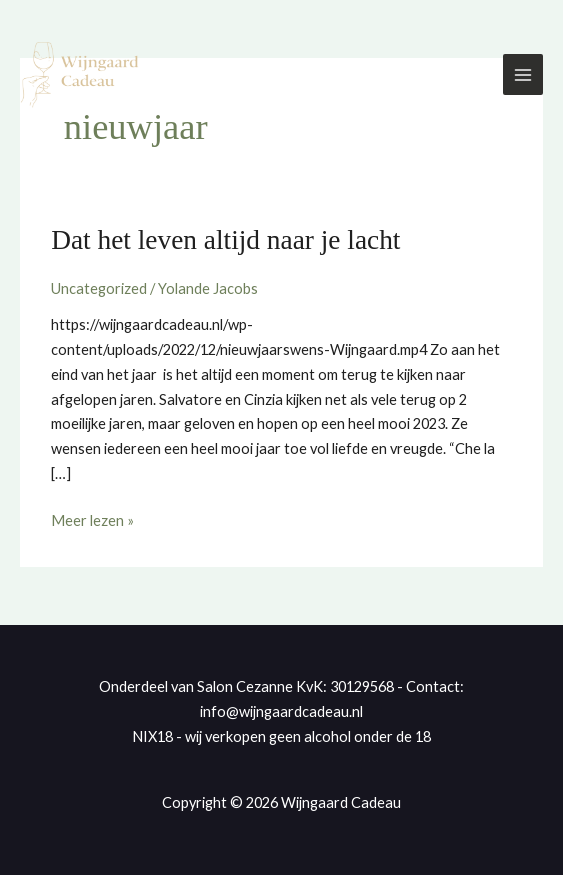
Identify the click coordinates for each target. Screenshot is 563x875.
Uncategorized (99, 288)
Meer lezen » (92, 519)
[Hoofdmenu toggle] (523, 74)
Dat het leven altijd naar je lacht (225, 240)
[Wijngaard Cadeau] (80, 75)
